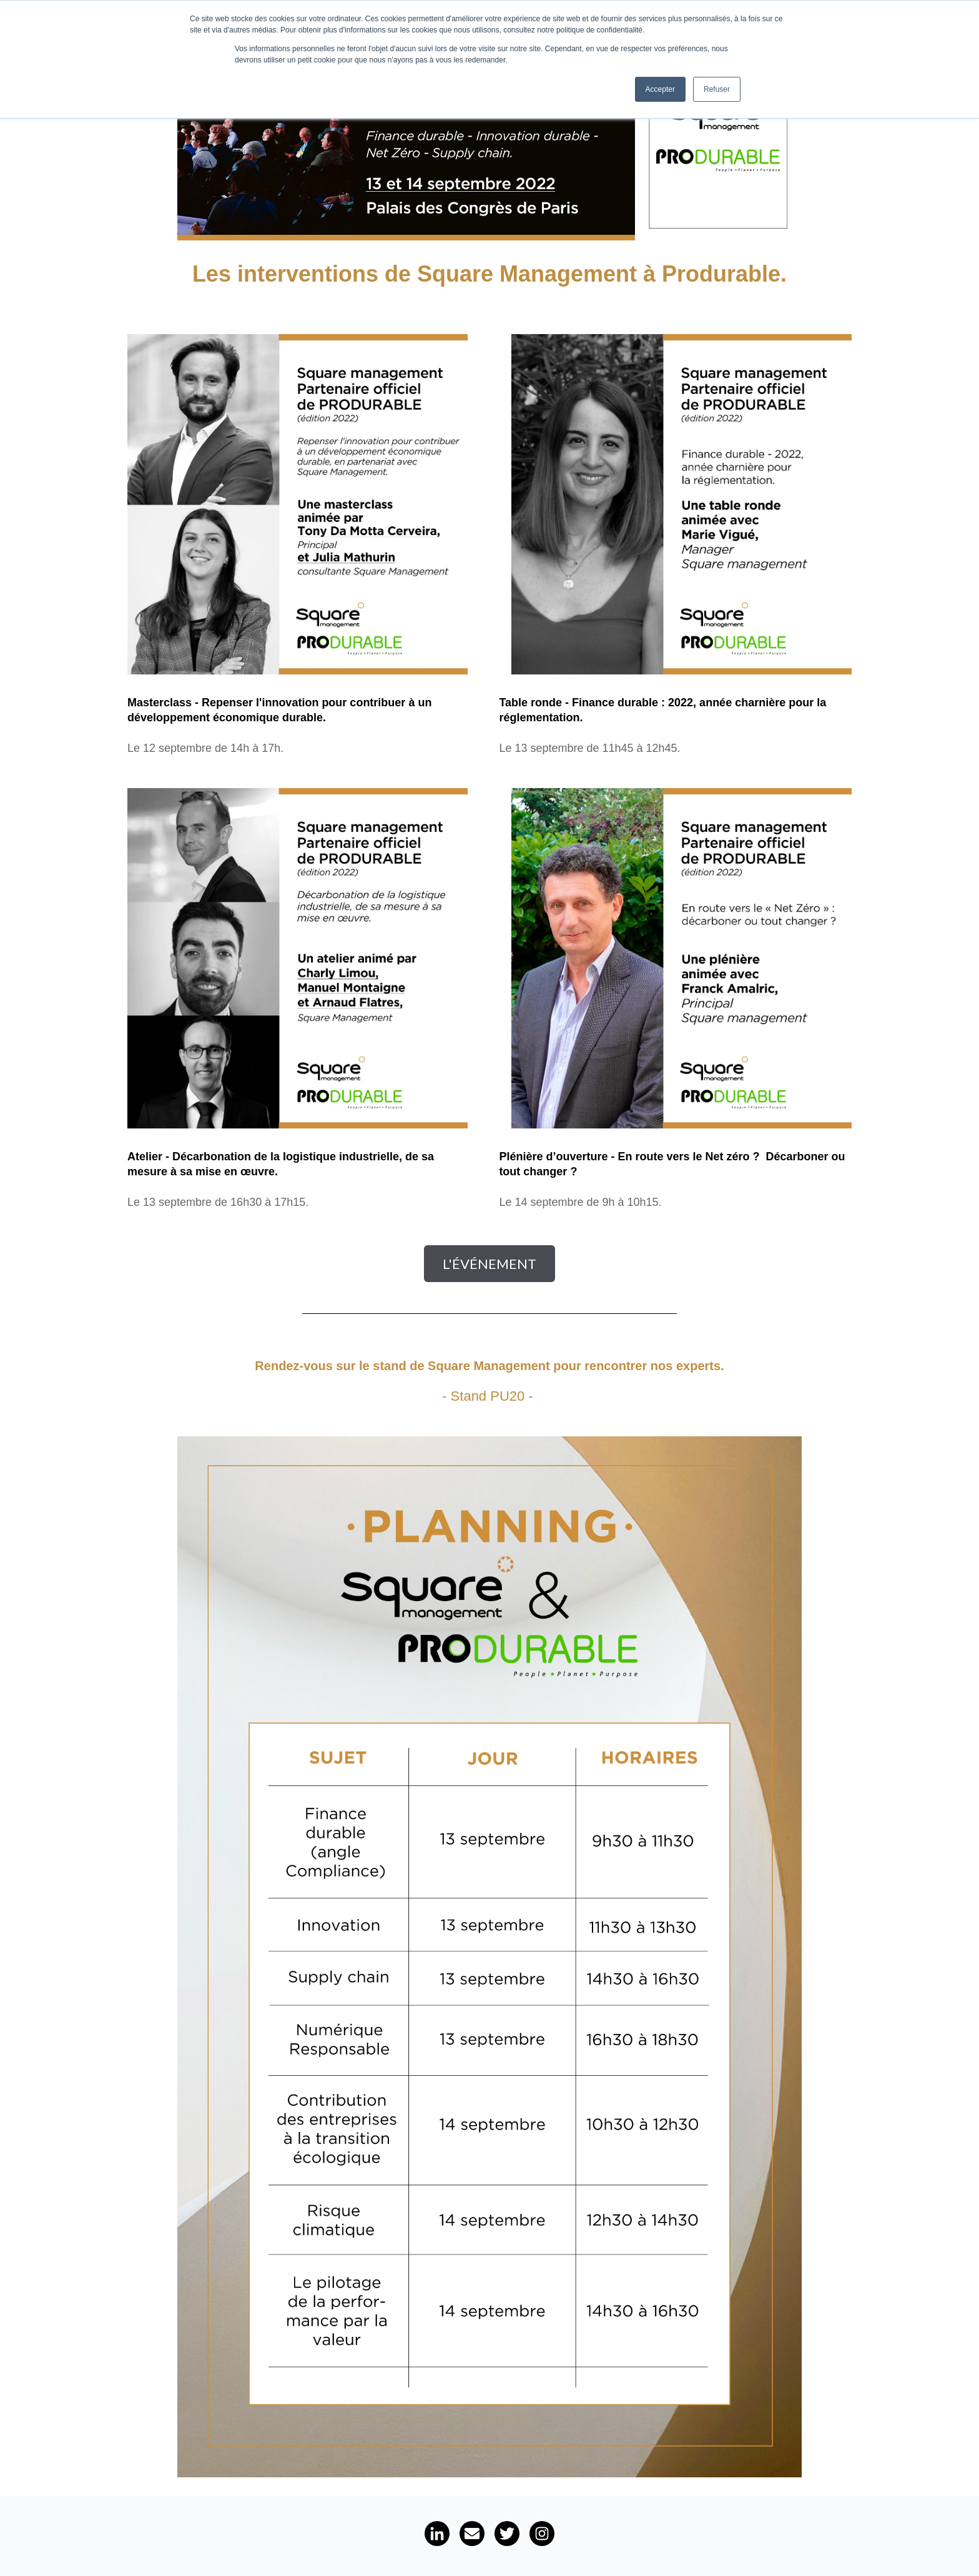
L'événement (489, 1263)
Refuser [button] (717, 89)
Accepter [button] (660, 89)
